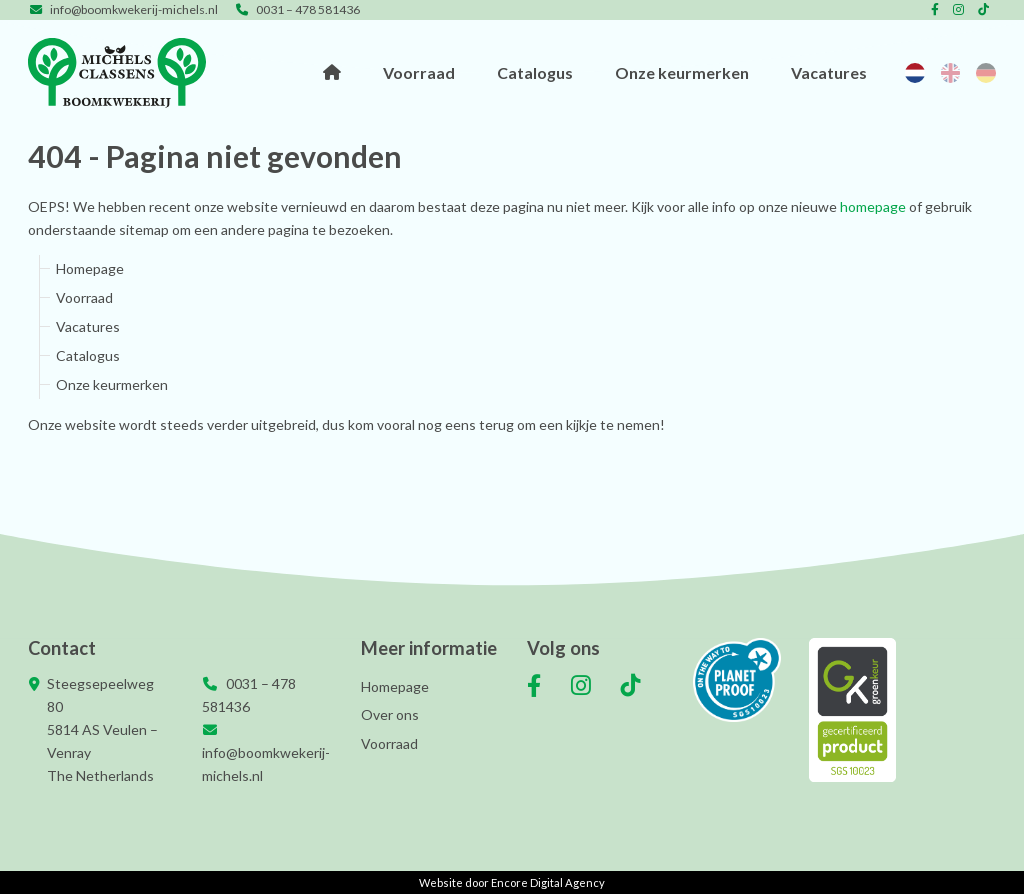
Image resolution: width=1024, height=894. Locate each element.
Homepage (341, 73)
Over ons (390, 714)
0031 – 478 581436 (297, 9)
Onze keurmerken (686, 72)
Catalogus (541, 72)
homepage (873, 206)
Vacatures (831, 72)
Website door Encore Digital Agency (512, 882)
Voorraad (426, 72)
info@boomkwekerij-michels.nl (123, 9)
